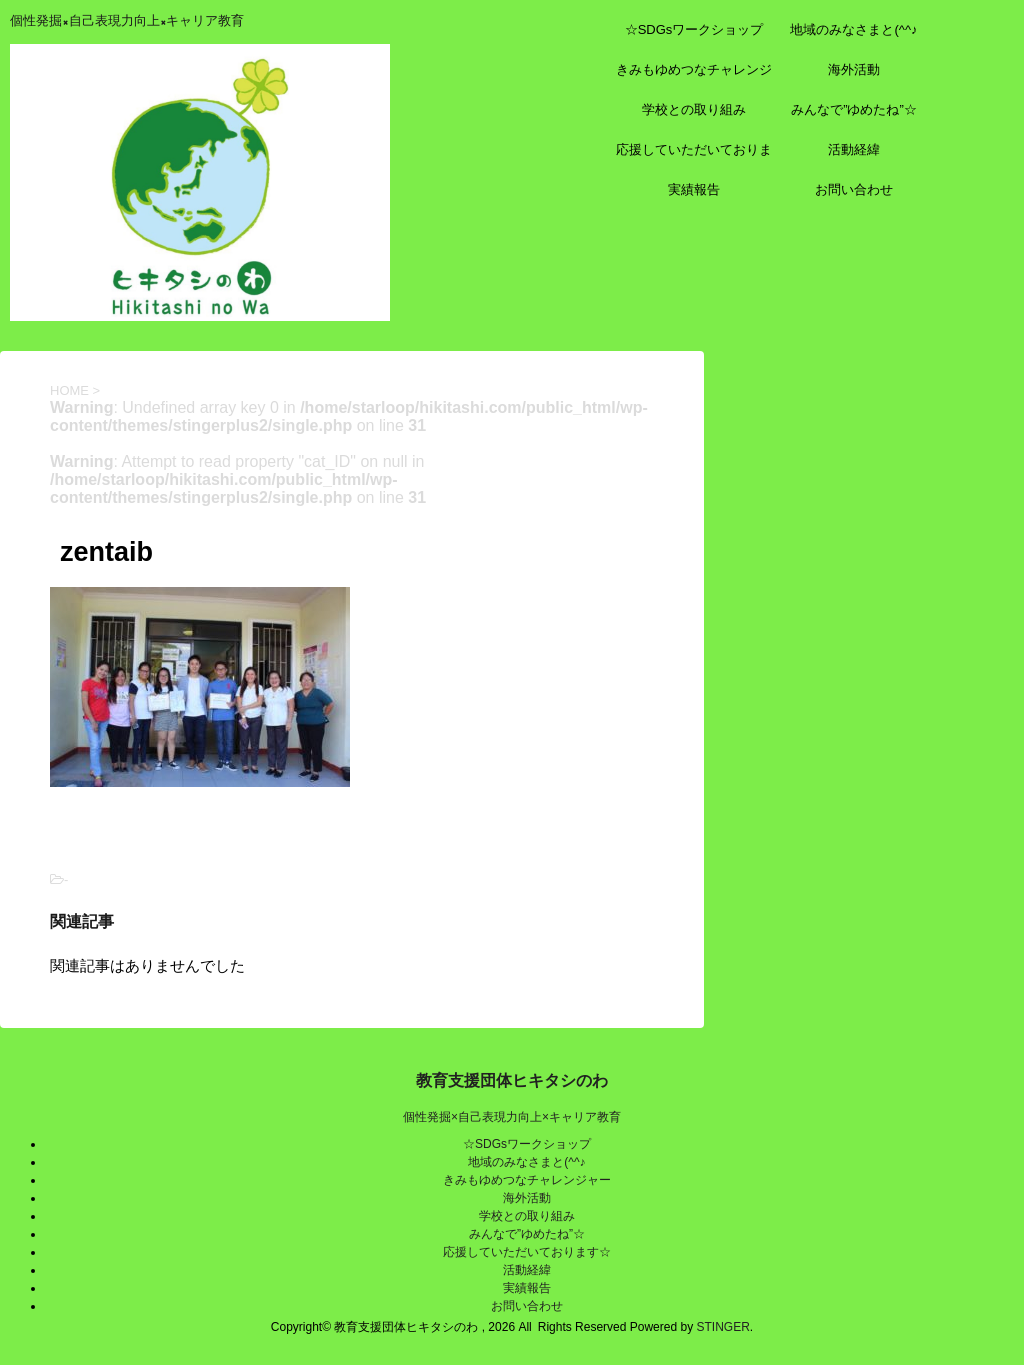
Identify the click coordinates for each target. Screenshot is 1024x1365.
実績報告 (694, 189)
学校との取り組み (694, 109)
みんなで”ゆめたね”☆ (854, 109)
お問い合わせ (854, 189)
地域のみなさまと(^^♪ (853, 29)
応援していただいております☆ (694, 156)
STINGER (722, 1327)
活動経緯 (854, 149)
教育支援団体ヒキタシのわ (512, 1080)
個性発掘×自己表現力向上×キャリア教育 (512, 1117)
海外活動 (854, 69)
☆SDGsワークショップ (694, 29)
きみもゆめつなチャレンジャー (694, 76)
